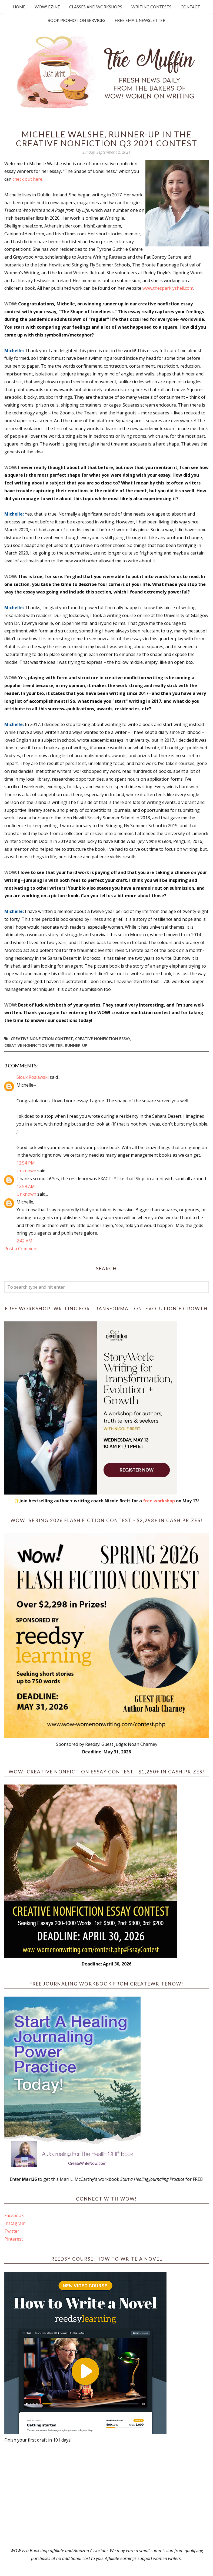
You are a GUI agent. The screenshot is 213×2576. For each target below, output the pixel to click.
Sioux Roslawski (32, 1077)
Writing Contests (151, 6)
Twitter (11, 2231)
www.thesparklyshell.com (167, 288)
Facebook (14, 2215)
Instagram (14, 2223)
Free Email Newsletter (140, 20)
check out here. (28, 179)
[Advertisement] (106, 2495)
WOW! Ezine (47, 6)
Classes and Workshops (95, 6)
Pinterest (13, 2239)
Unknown (26, 1171)
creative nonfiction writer (33, 1045)
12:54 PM (25, 1163)
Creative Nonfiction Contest (42, 1038)
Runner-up (76, 1045)
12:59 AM (25, 1186)
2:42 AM (24, 1241)
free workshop (159, 1501)
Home (19, 6)
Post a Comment (21, 1249)
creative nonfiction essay (102, 1038)
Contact (190, 6)
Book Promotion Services (76, 20)
